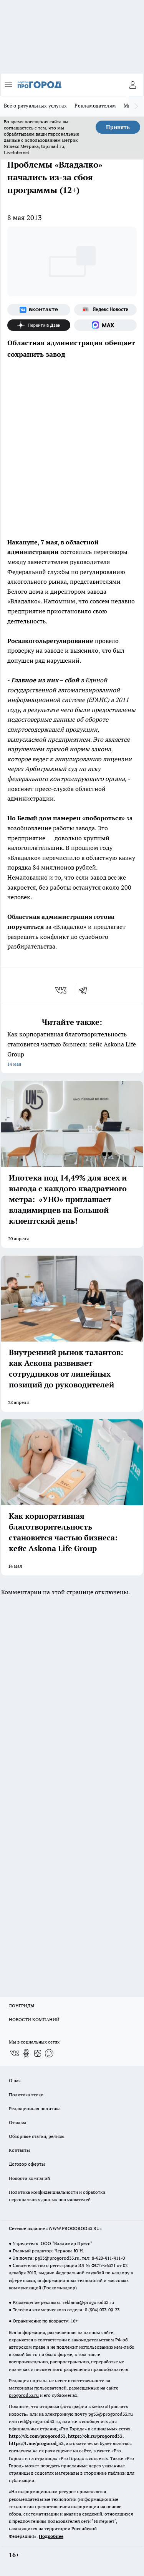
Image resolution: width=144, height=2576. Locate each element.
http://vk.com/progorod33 (37, 2436)
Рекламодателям (95, 105)
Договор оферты (27, 2164)
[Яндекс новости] (105, 310)
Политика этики (26, 2094)
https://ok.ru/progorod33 (95, 2436)
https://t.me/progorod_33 (36, 2443)
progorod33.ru (24, 2395)
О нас (15, 2080)
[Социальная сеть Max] (105, 325)
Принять (118, 127)
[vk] (61, 990)
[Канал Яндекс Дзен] (38, 325)
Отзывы (17, 2122)
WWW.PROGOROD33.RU (73, 2228)
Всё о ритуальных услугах (35, 105)
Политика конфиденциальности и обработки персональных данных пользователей (57, 2195)
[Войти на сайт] (132, 84)
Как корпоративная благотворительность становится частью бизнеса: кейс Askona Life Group (72, 1049)
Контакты (19, 2150)
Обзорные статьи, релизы (37, 2136)
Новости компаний (29, 2178)
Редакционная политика (35, 2108)
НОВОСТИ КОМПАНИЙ (34, 2019)
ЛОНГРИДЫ (21, 2005)
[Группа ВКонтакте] (38, 310)
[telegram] (85, 990)
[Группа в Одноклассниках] (26, 2053)
